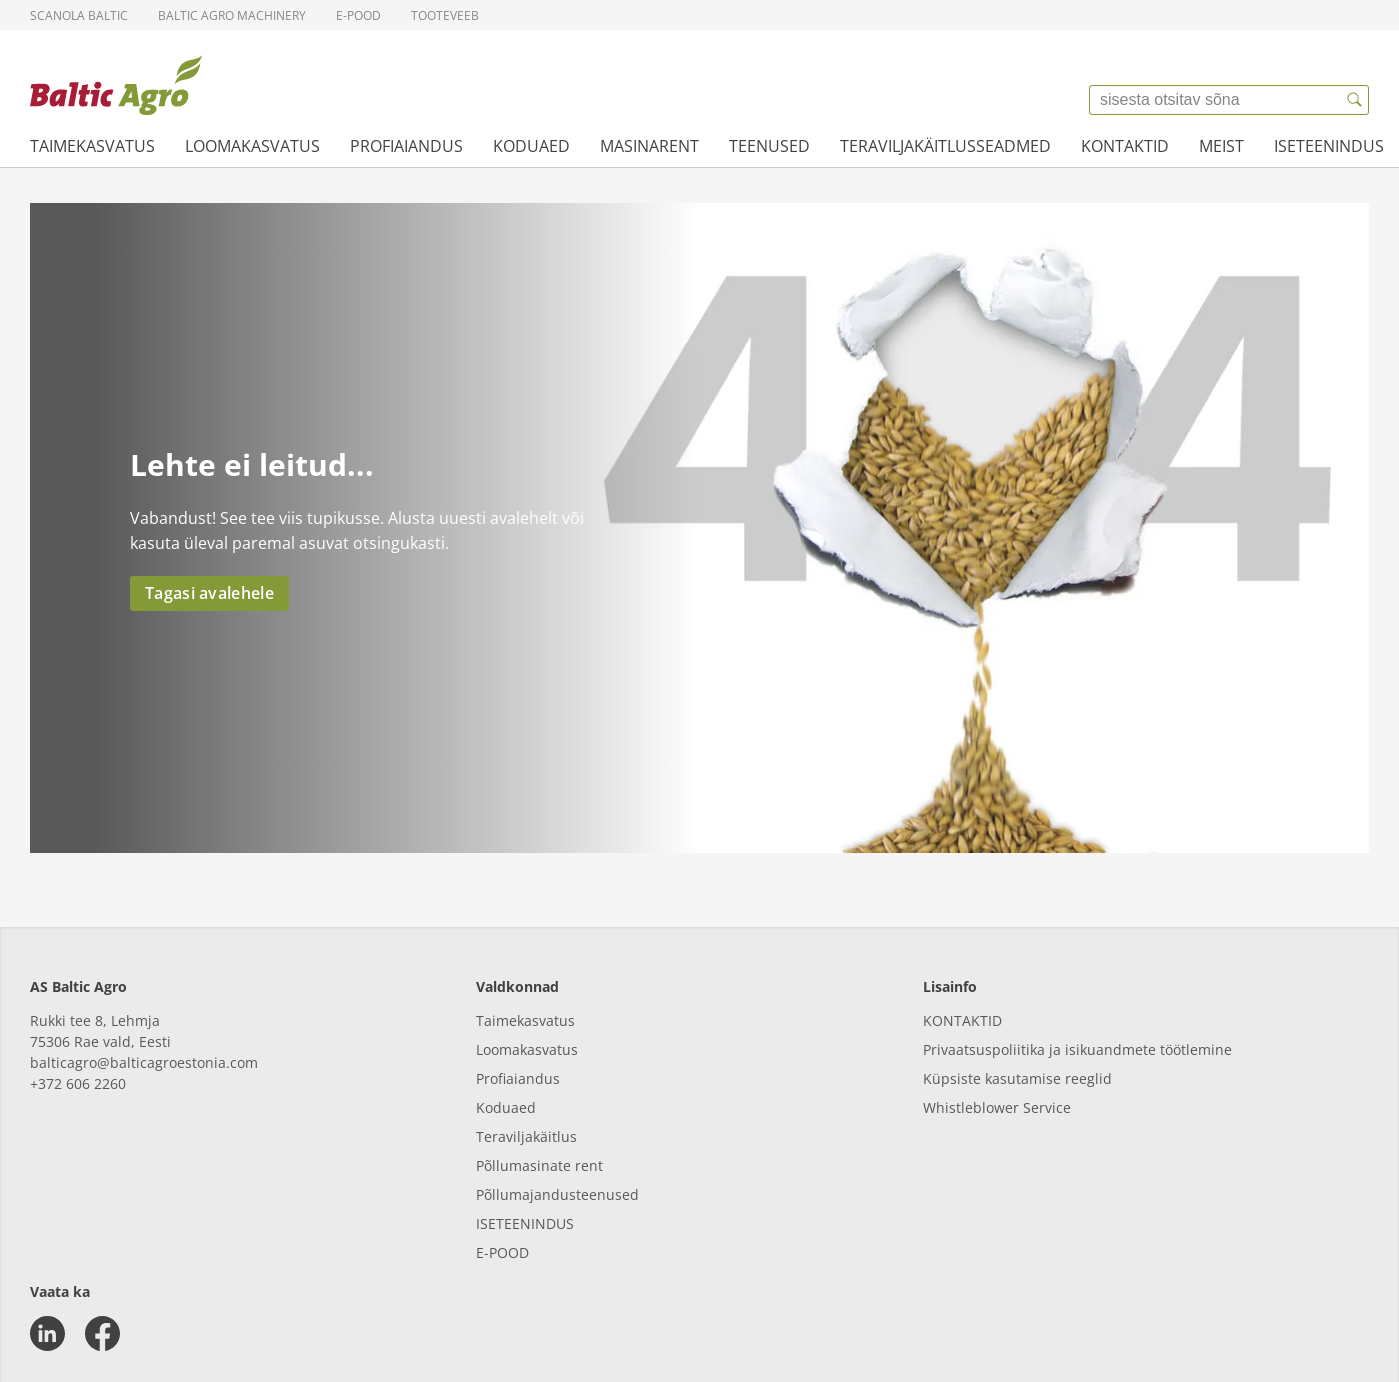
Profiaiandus (406, 146)
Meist (1221, 146)
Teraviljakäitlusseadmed (945, 146)
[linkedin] (47, 1333)
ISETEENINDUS (525, 1223)
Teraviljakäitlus (526, 1136)
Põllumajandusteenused (557, 1194)
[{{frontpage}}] (116, 85)
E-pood (358, 15)
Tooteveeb (445, 15)
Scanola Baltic (79, 15)
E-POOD (502, 1252)
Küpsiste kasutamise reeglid (1017, 1078)
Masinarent (649, 146)
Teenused (769, 146)
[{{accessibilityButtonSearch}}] (1354, 100)
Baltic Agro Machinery (232, 15)
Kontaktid (1125, 146)
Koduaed (531, 146)
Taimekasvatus (92, 146)
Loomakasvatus (252, 146)
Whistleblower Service (997, 1107)
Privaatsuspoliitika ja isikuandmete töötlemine (1077, 1049)
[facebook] (102, 1333)
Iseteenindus (1329, 146)
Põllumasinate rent (539, 1165)
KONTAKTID (962, 1020)
